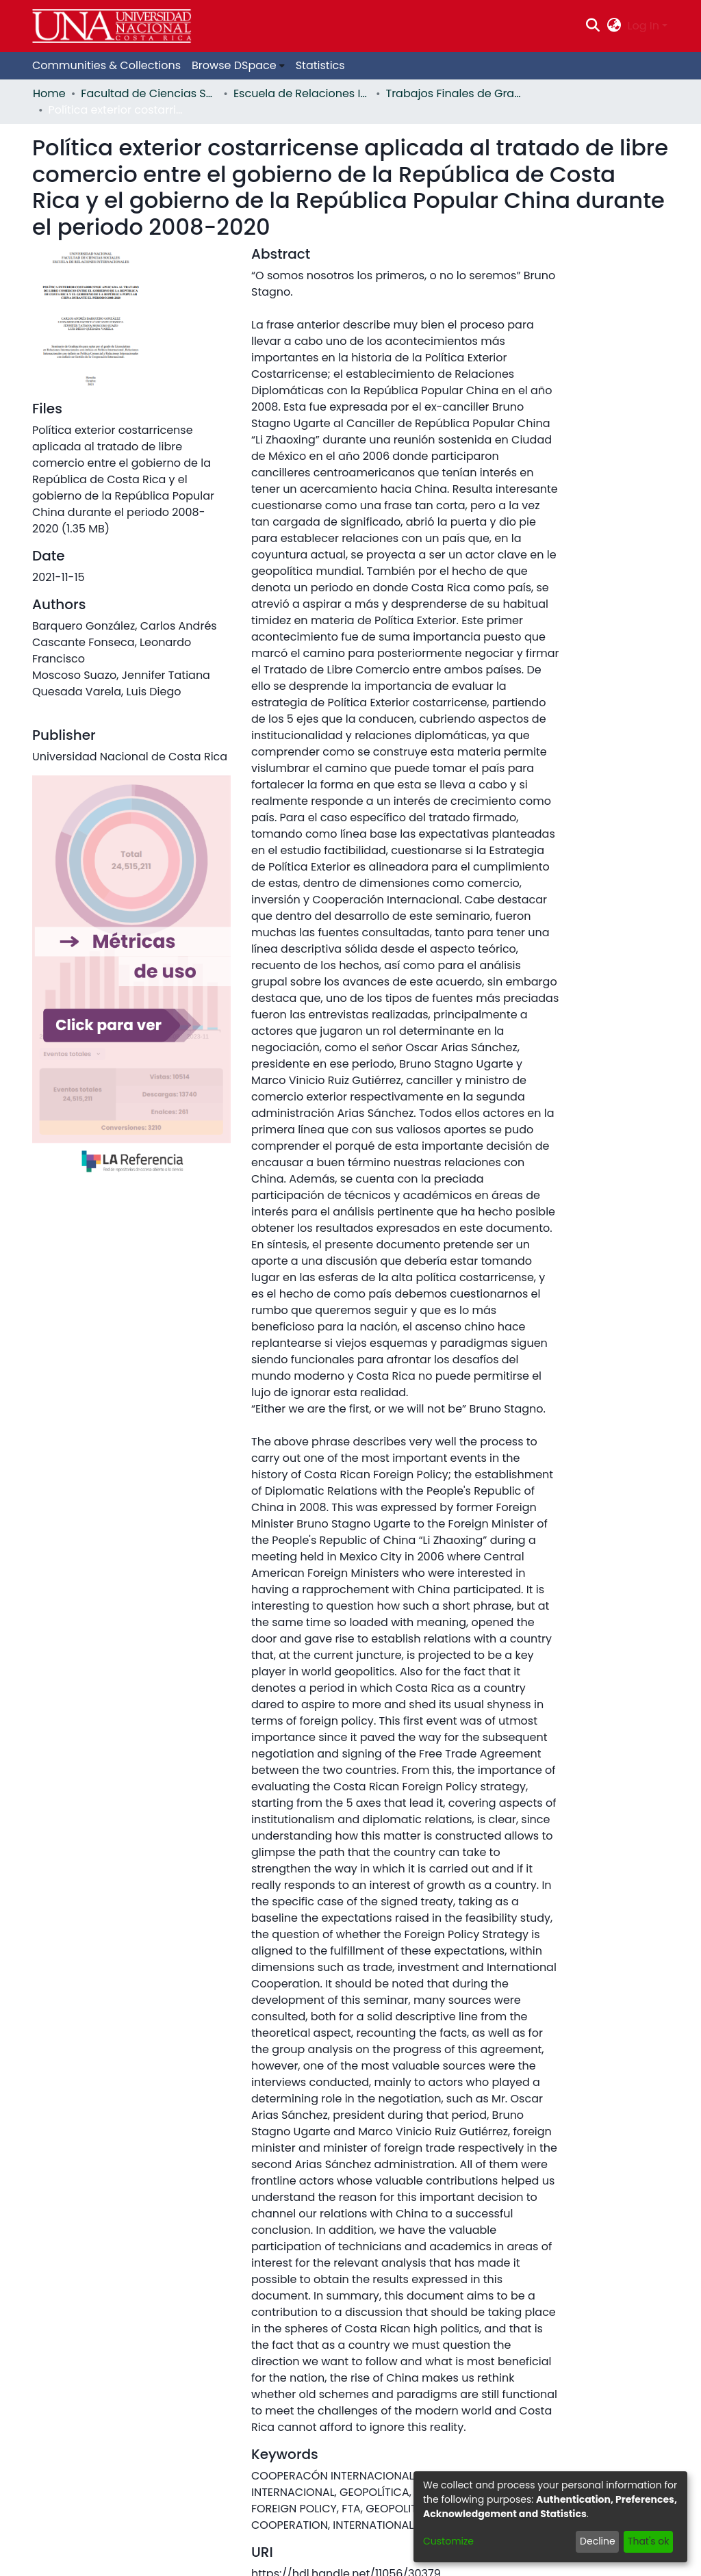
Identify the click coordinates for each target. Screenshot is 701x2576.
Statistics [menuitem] (320, 65)
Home (49, 93)
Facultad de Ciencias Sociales (149, 93)
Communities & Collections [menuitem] (106, 65)
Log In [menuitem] (643, 26)
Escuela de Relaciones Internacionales (301, 93)
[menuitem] (613, 26)
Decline (597, 2541)
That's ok (649, 2541)
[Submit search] (593, 26)
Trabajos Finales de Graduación (454, 93)
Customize (448, 2541)
